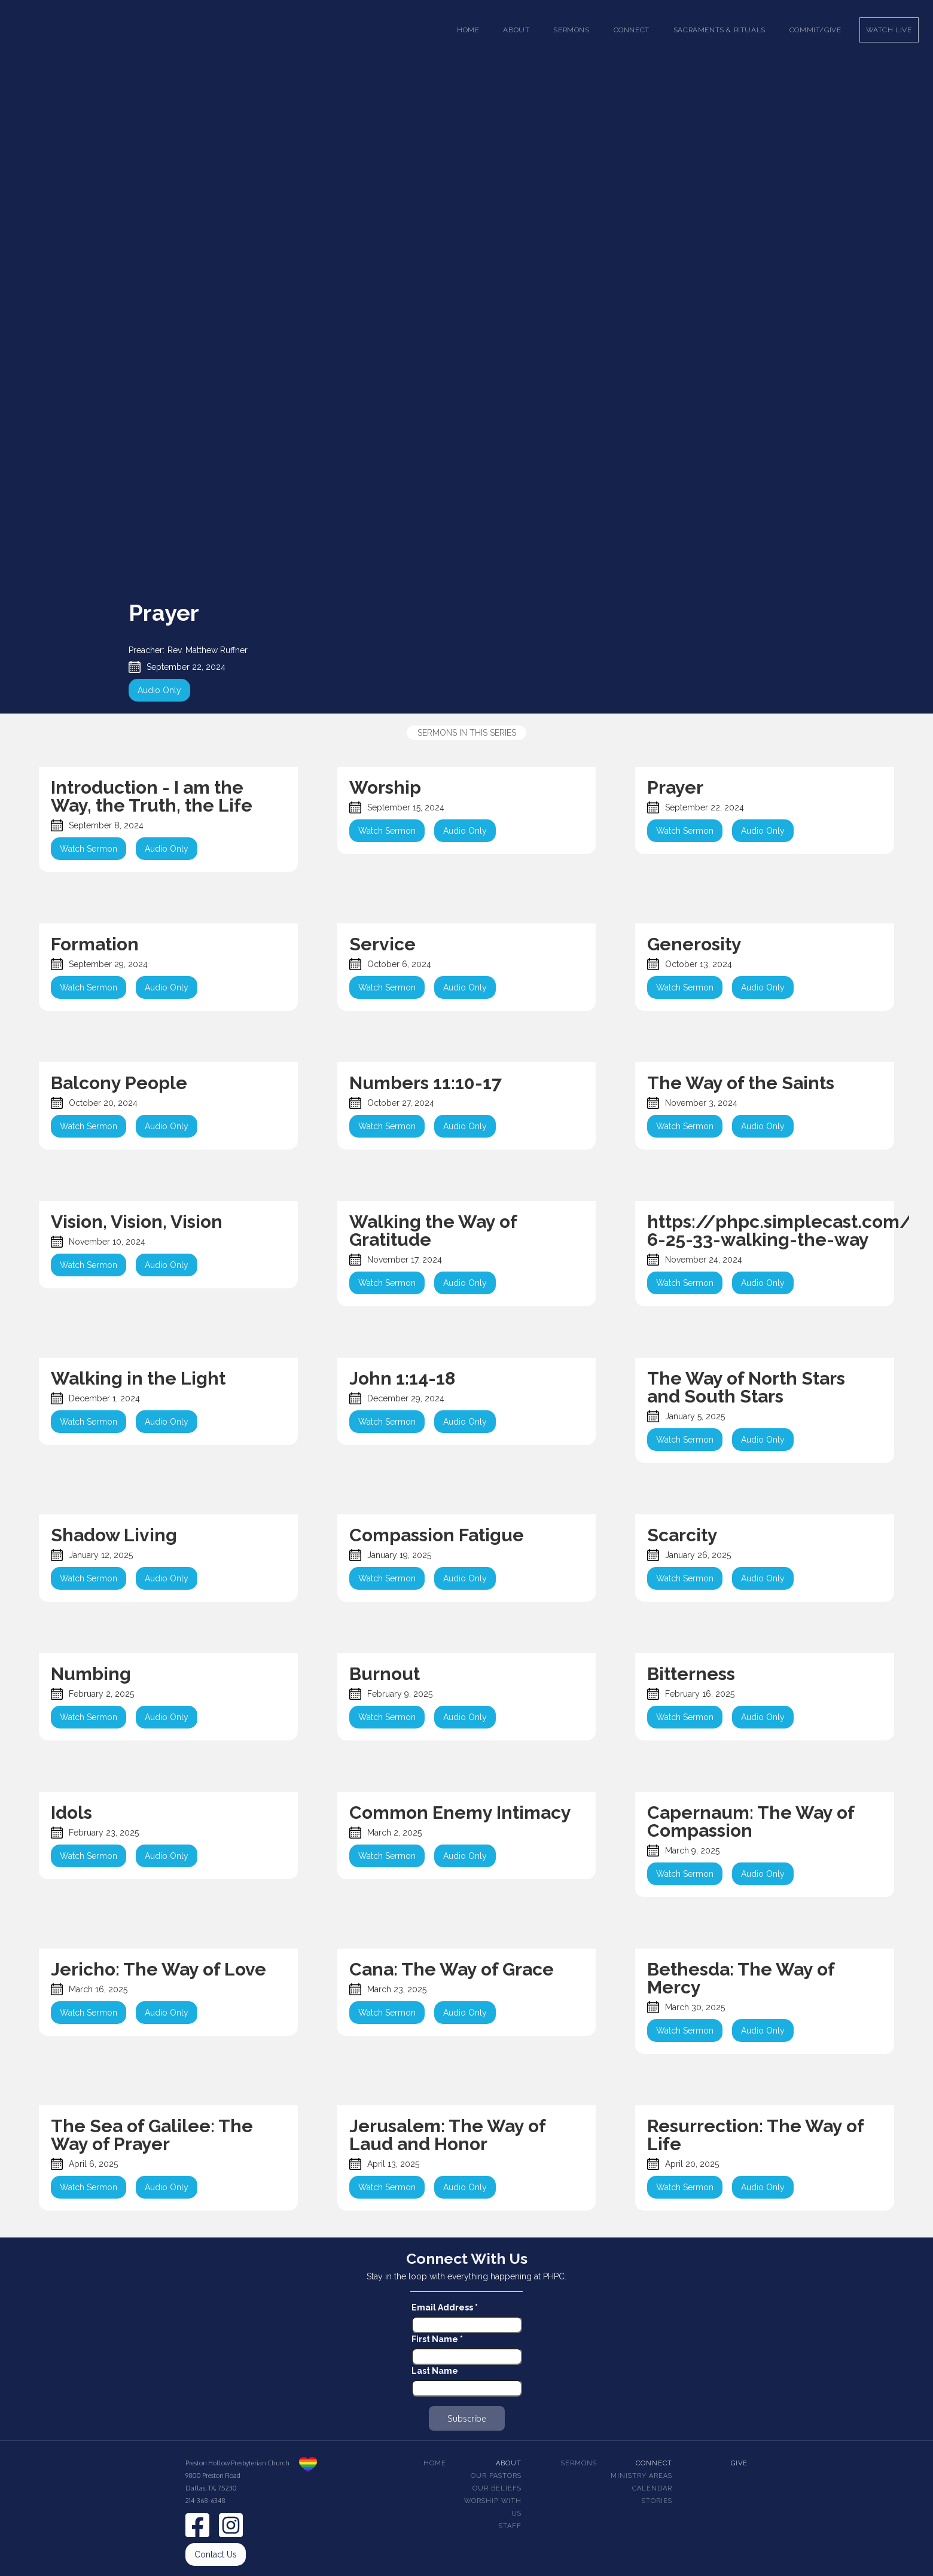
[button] (516, 30)
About (509, 2463)
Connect (654, 2463)
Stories (657, 2501)
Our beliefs (497, 2488)
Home (468, 30)
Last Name (434, 2371)
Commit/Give (815, 30)
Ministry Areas (641, 2476)
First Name (437, 2339)
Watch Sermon (88, 848)
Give (739, 2463)
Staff (510, 2526)
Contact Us (215, 2554)
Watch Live (889, 30)
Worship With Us (493, 2507)
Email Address (444, 2307)
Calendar (652, 2488)
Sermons (579, 2463)
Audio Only (159, 690)
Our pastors (496, 2476)
